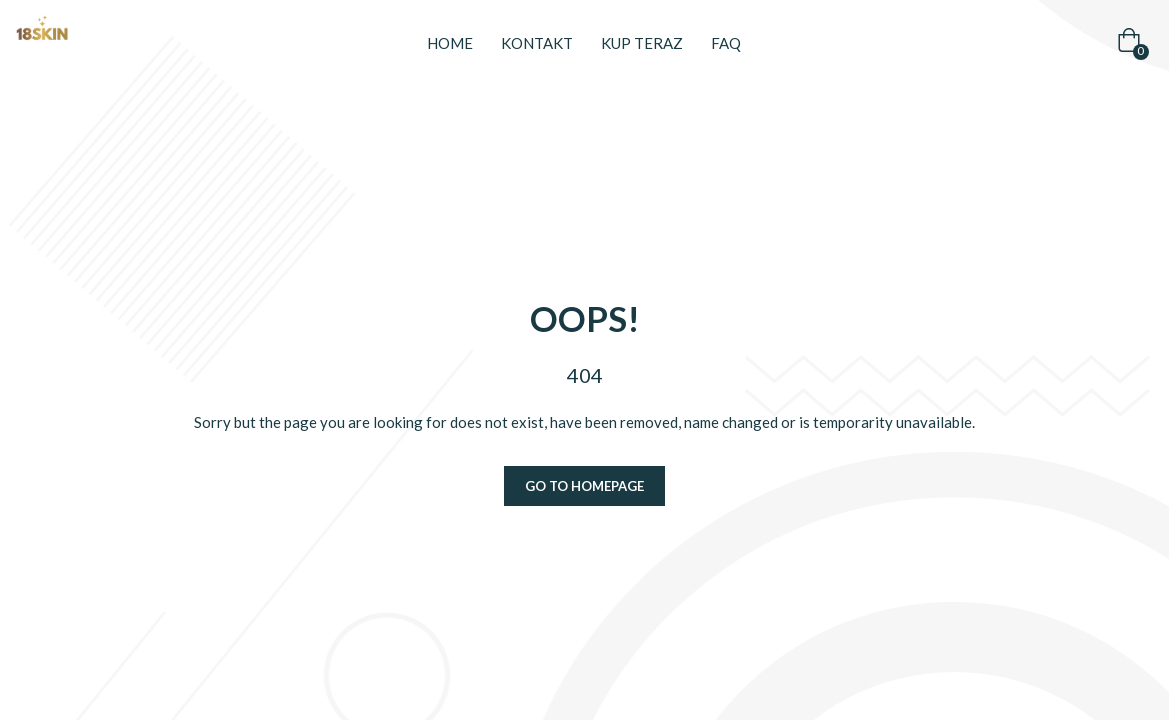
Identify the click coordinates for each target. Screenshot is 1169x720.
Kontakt (537, 43)
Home (450, 43)
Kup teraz (642, 43)
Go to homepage (584, 486)
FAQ (726, 43)
